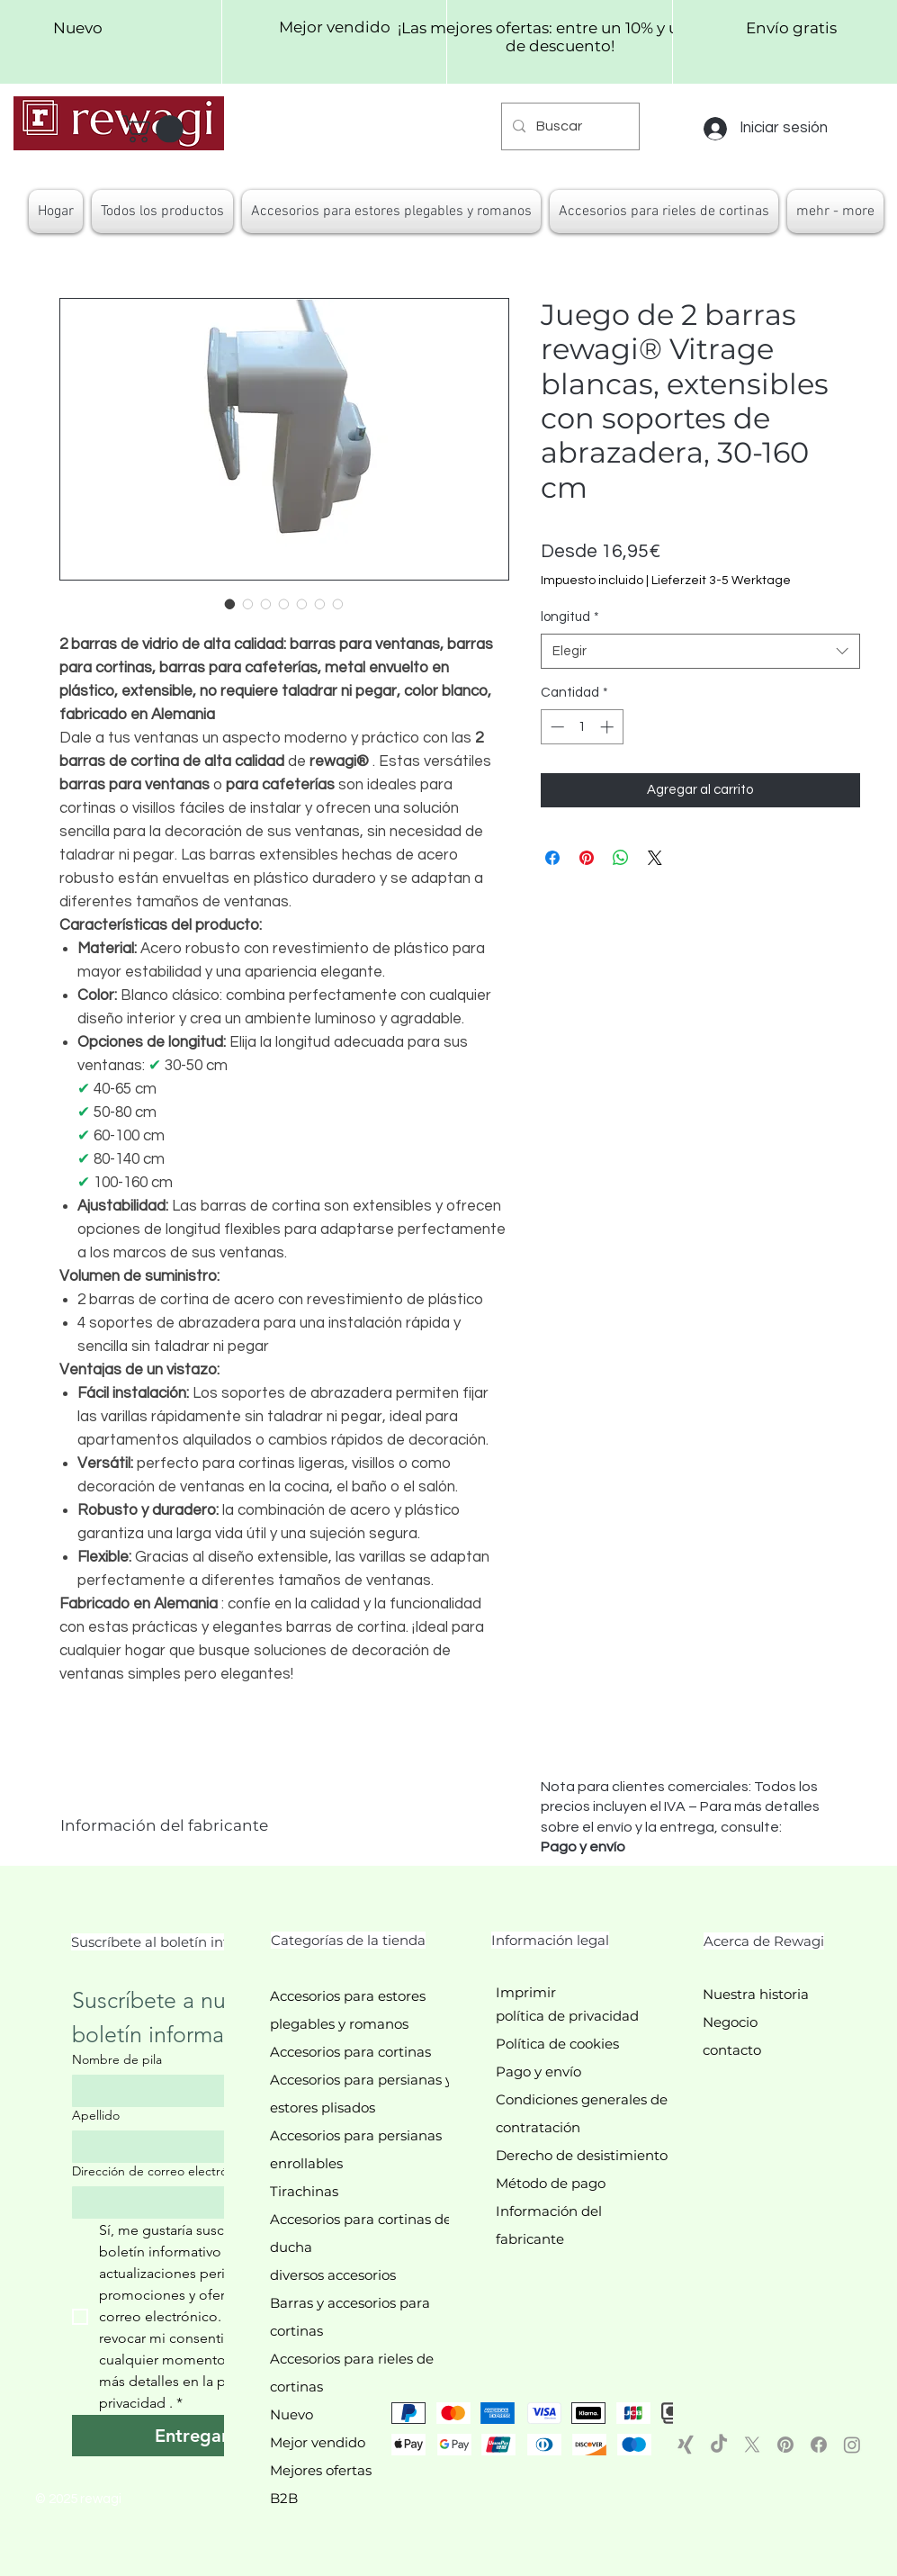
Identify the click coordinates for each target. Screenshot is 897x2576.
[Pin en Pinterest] (586, 858)
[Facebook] (819, 2444)
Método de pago (550, 2183)
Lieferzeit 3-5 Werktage (721, 580)
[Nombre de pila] (186, 2091)
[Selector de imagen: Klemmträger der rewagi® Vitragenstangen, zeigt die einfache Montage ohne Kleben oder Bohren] (320, 604)
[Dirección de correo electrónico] (186, 2202)
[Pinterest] (785, 2444)
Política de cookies (557, 2043)
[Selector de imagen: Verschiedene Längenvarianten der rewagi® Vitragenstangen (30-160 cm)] (284, 604)
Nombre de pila (117, 2059)
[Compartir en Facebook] (552, 858)
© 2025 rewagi (78, 2499)
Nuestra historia (756, 1994)
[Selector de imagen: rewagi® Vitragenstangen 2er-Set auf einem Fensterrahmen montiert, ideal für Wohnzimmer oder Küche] (338, 604)
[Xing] (685, 2444)
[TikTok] (719, 2444)
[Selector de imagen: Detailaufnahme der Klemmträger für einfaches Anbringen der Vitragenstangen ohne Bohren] (248, 604)
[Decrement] (555, 726)
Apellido (96, 2115)
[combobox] (700, 651)
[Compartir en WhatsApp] (621, 858)
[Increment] (609, 726)
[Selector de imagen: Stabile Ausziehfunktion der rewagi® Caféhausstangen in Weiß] (302, 604)
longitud (570, 617)
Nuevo (291, 2414)
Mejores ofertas (321, 2470)
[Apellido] (186, 2146)
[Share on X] (655, 858)
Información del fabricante (164, 1825)
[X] (752, 2444)
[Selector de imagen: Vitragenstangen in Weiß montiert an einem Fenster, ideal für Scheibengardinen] (266, 604)
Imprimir (526, 1992)
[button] (156, 129)
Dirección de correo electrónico (166, 2171)
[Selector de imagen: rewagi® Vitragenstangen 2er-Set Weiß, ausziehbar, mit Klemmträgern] (230, 604)
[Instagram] (852, 2444)
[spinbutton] (582, 726)
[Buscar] (568, 126)
